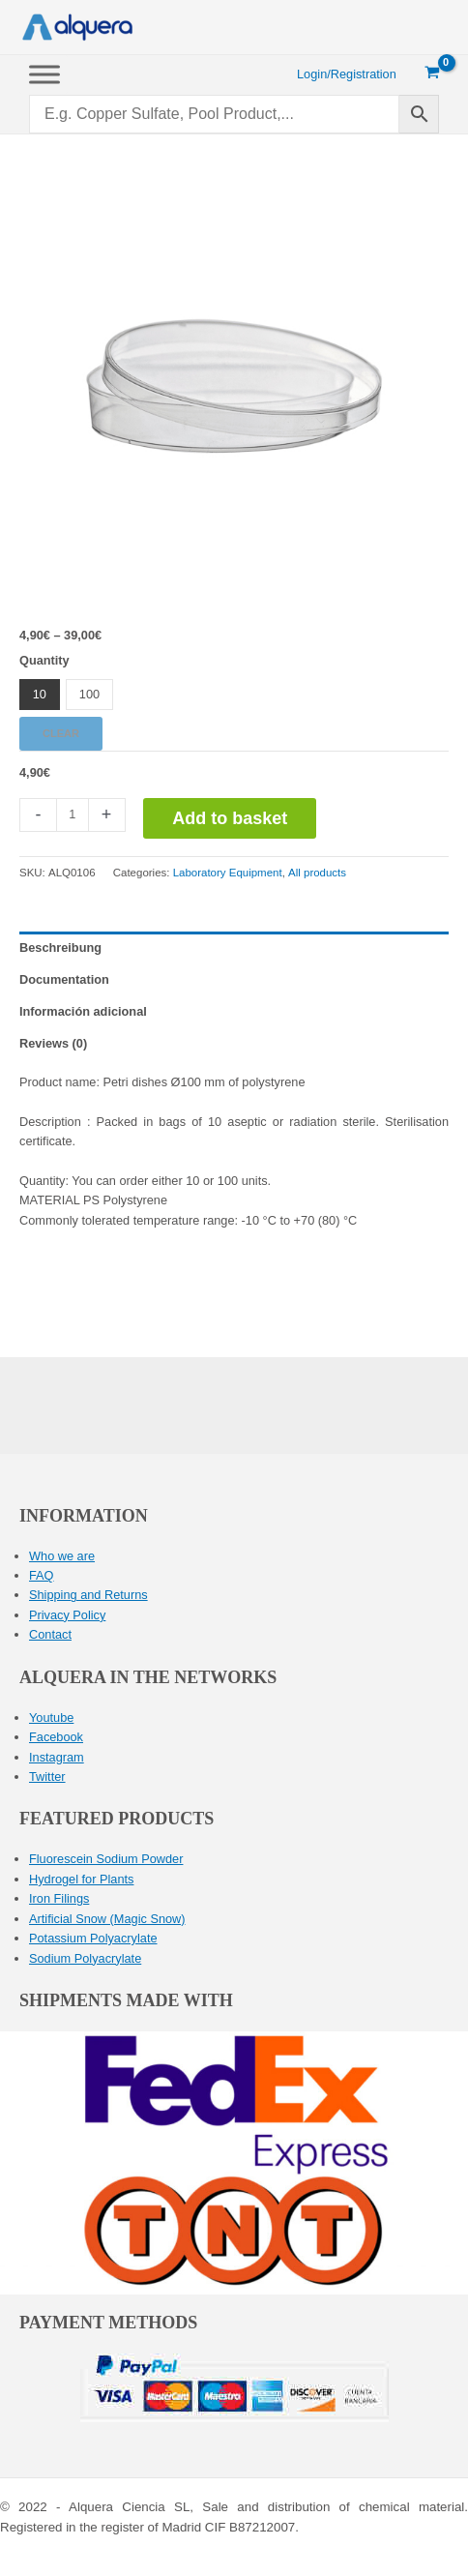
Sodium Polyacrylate (85, 1958)
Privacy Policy (67, 1615)
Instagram (56, 1757)
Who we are (62, 1556)
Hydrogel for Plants (81, 1879)
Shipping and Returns (88, 1594)
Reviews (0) (53, 1043)
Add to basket (229, 818)
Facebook (56, 1737)
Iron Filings (59, 1898)
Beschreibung (60, 947)
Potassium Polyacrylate (93, 1938)
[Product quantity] (72, 815)
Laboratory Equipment (227, 872)
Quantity (44, 660)
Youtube (51, 1717)
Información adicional (83, 1011)
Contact (50, 1634)
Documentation (64, 979)
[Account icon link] (346, 74)
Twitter (47, 1776)
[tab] (234, 947)
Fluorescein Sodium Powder (106, 1858)
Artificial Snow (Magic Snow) (107, 1918)
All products (317, 872)
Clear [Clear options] (61, 733)
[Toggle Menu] (44, 74)
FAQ (41, 1575)
